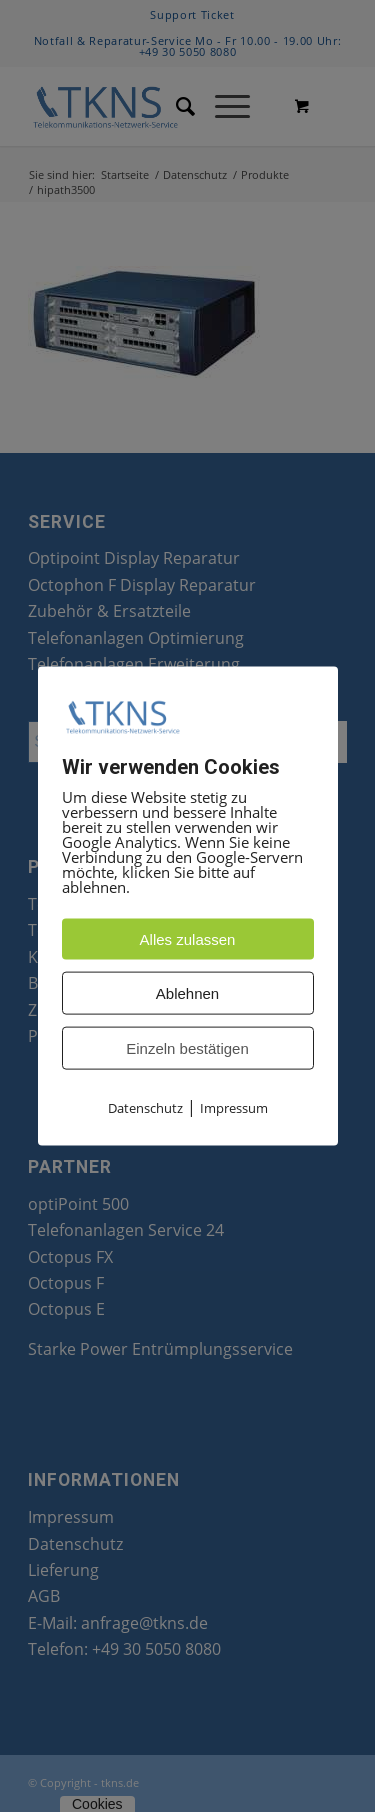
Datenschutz (145, 1108)
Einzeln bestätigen (187, 1048)
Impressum (234, 1108)
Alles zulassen (188, 939)
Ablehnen (187, 993)
